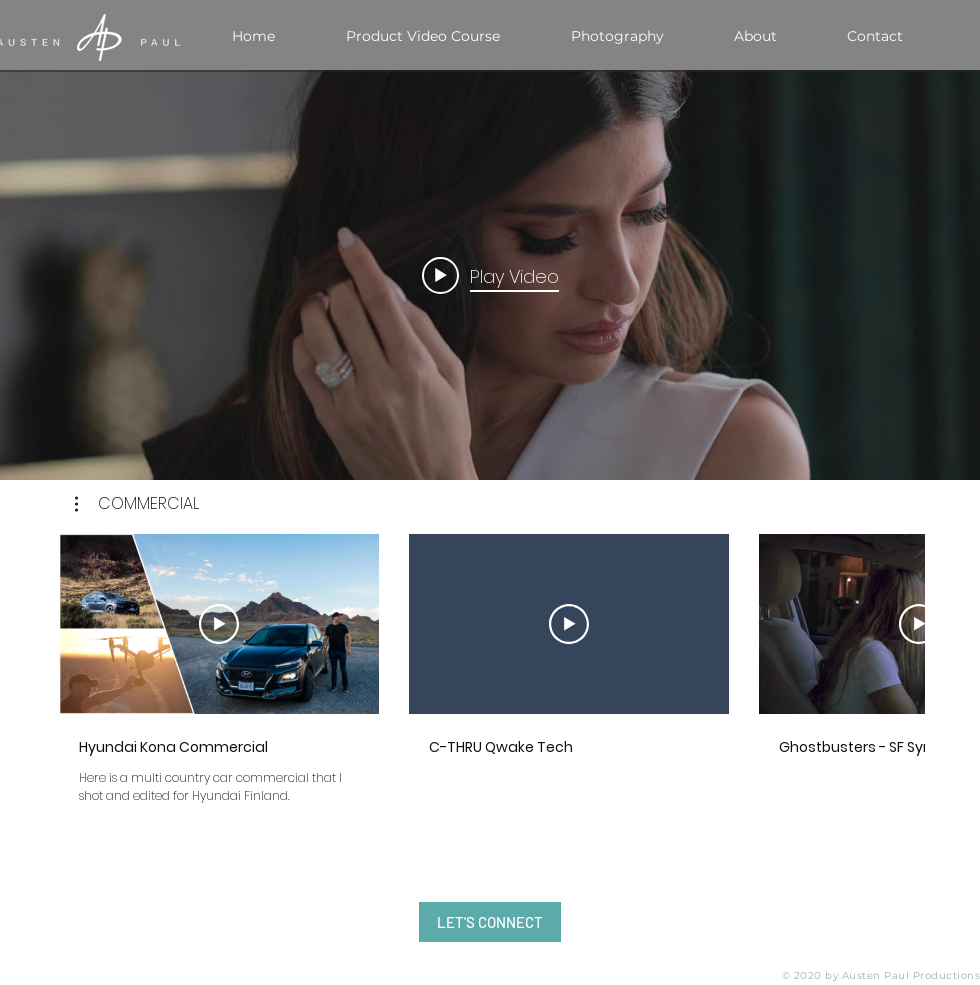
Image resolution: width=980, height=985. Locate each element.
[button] (137, 504)
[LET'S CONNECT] (490, 922)
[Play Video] (219, 624)
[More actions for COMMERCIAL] (137, 504)
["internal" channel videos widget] (490, 275)
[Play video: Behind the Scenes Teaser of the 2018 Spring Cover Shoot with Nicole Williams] (490, 275)
